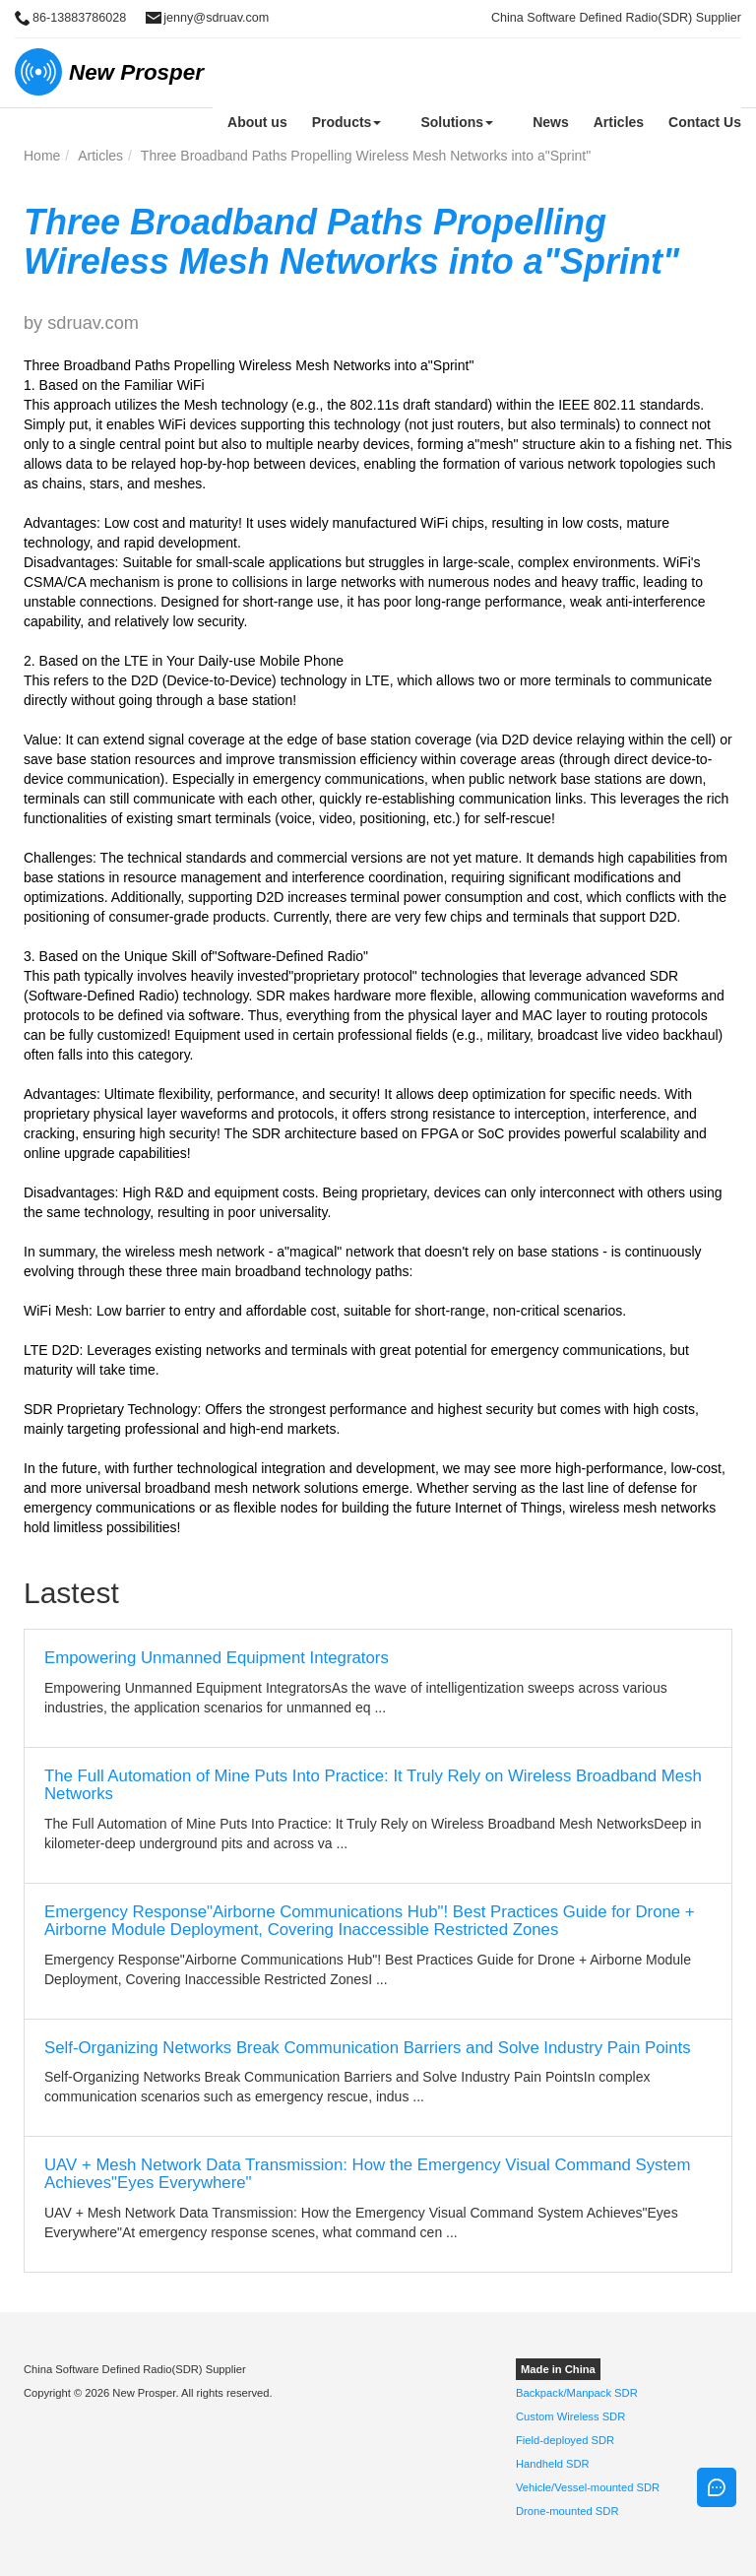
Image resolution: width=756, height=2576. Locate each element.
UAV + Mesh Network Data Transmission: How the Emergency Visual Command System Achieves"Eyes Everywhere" (367, 2174)
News (551, 122)
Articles (619, 122)
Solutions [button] (456, 122)
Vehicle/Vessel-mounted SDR (588, 2487)
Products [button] (347, 122)
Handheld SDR (553, 2464)
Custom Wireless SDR (570, 2416)
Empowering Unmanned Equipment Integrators (216, 1657)
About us (257, 122)
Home (42, 155)
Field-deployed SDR (565, 2440)
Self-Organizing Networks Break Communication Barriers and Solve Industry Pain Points (367, 2047)
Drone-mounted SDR (567, 2511)
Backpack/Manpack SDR (577, 2393)
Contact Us (704, 122)
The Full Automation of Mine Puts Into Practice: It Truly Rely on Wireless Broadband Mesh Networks (373, 1785)
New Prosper (136, 72)
